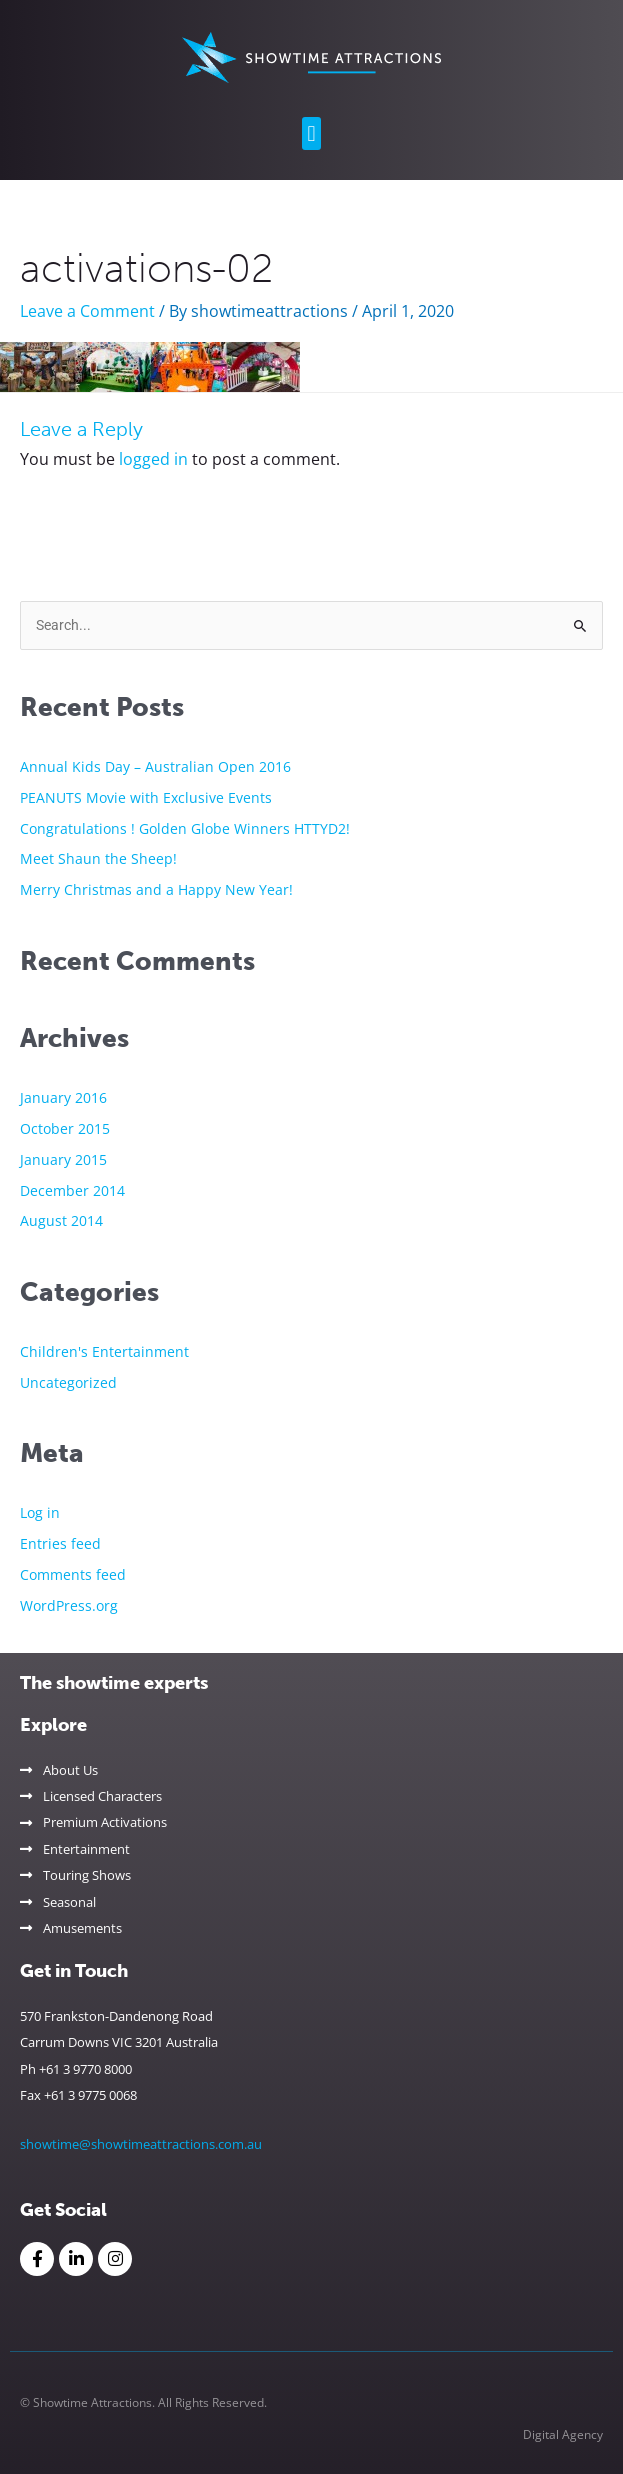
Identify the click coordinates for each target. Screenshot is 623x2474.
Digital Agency (563, 2434)
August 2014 (61, 1220)
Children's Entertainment (104, 1351)
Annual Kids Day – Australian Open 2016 (155, 766)
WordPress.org (69, 1605)
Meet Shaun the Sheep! (98, 858)
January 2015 (63, 1159)
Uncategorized (68, 1382)
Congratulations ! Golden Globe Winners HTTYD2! (185, 828)
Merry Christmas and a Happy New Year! (156, 889)
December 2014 (72, 1190)
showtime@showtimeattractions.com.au (141, 2144)
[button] (311, 133)
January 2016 (63, 1097)
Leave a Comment (87, 311)
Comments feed (73, 1574)
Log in (40, 1512)
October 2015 (65, 1128)
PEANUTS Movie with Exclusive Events (146, 797)
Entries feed (60, 1543)
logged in (153, 459)
